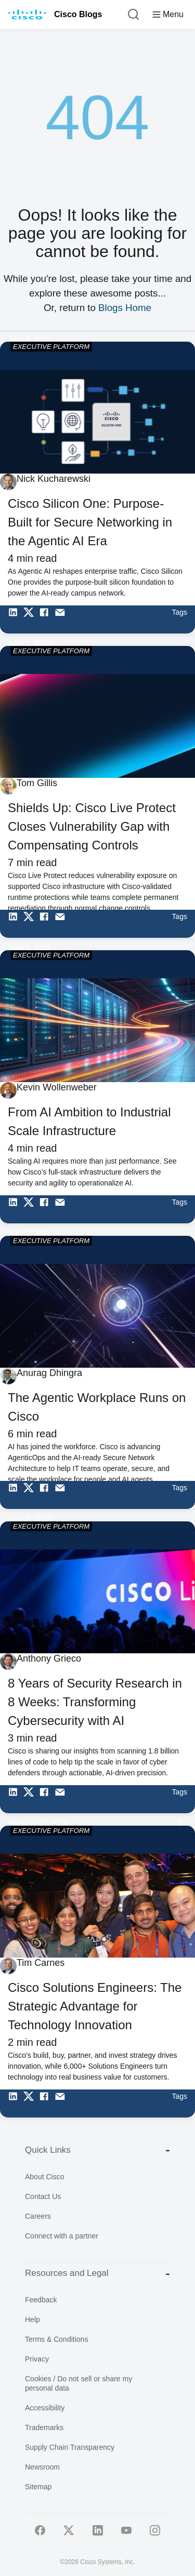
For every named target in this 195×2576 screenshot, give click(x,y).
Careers (38, 2216)
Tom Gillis (37, 783)
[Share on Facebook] (47, 619)
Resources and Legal (97, 2273)
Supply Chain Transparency (69, 2447)
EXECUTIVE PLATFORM (51, 346)
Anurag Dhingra (49, 1373)
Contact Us (43, 2196)
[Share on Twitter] (31, 619)
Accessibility (44, 2408)
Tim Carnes (40, 1963)
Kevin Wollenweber (57, 1087)
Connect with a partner (61, 2236)
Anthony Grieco (49, 1658)
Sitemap (38, 2487)
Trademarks (44, 2427)
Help (32, 2319)
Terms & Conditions (56, 2339)
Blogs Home (124, 307)
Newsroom (42, 2467)
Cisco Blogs (78, 14)
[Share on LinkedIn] (15, 619)
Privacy (37, 2359)
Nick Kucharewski (53, 479)
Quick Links (97, 2150)
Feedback (41, 2300)
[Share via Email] (62, 619)
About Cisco (44, 2177)
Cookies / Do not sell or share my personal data (78, 2383)
